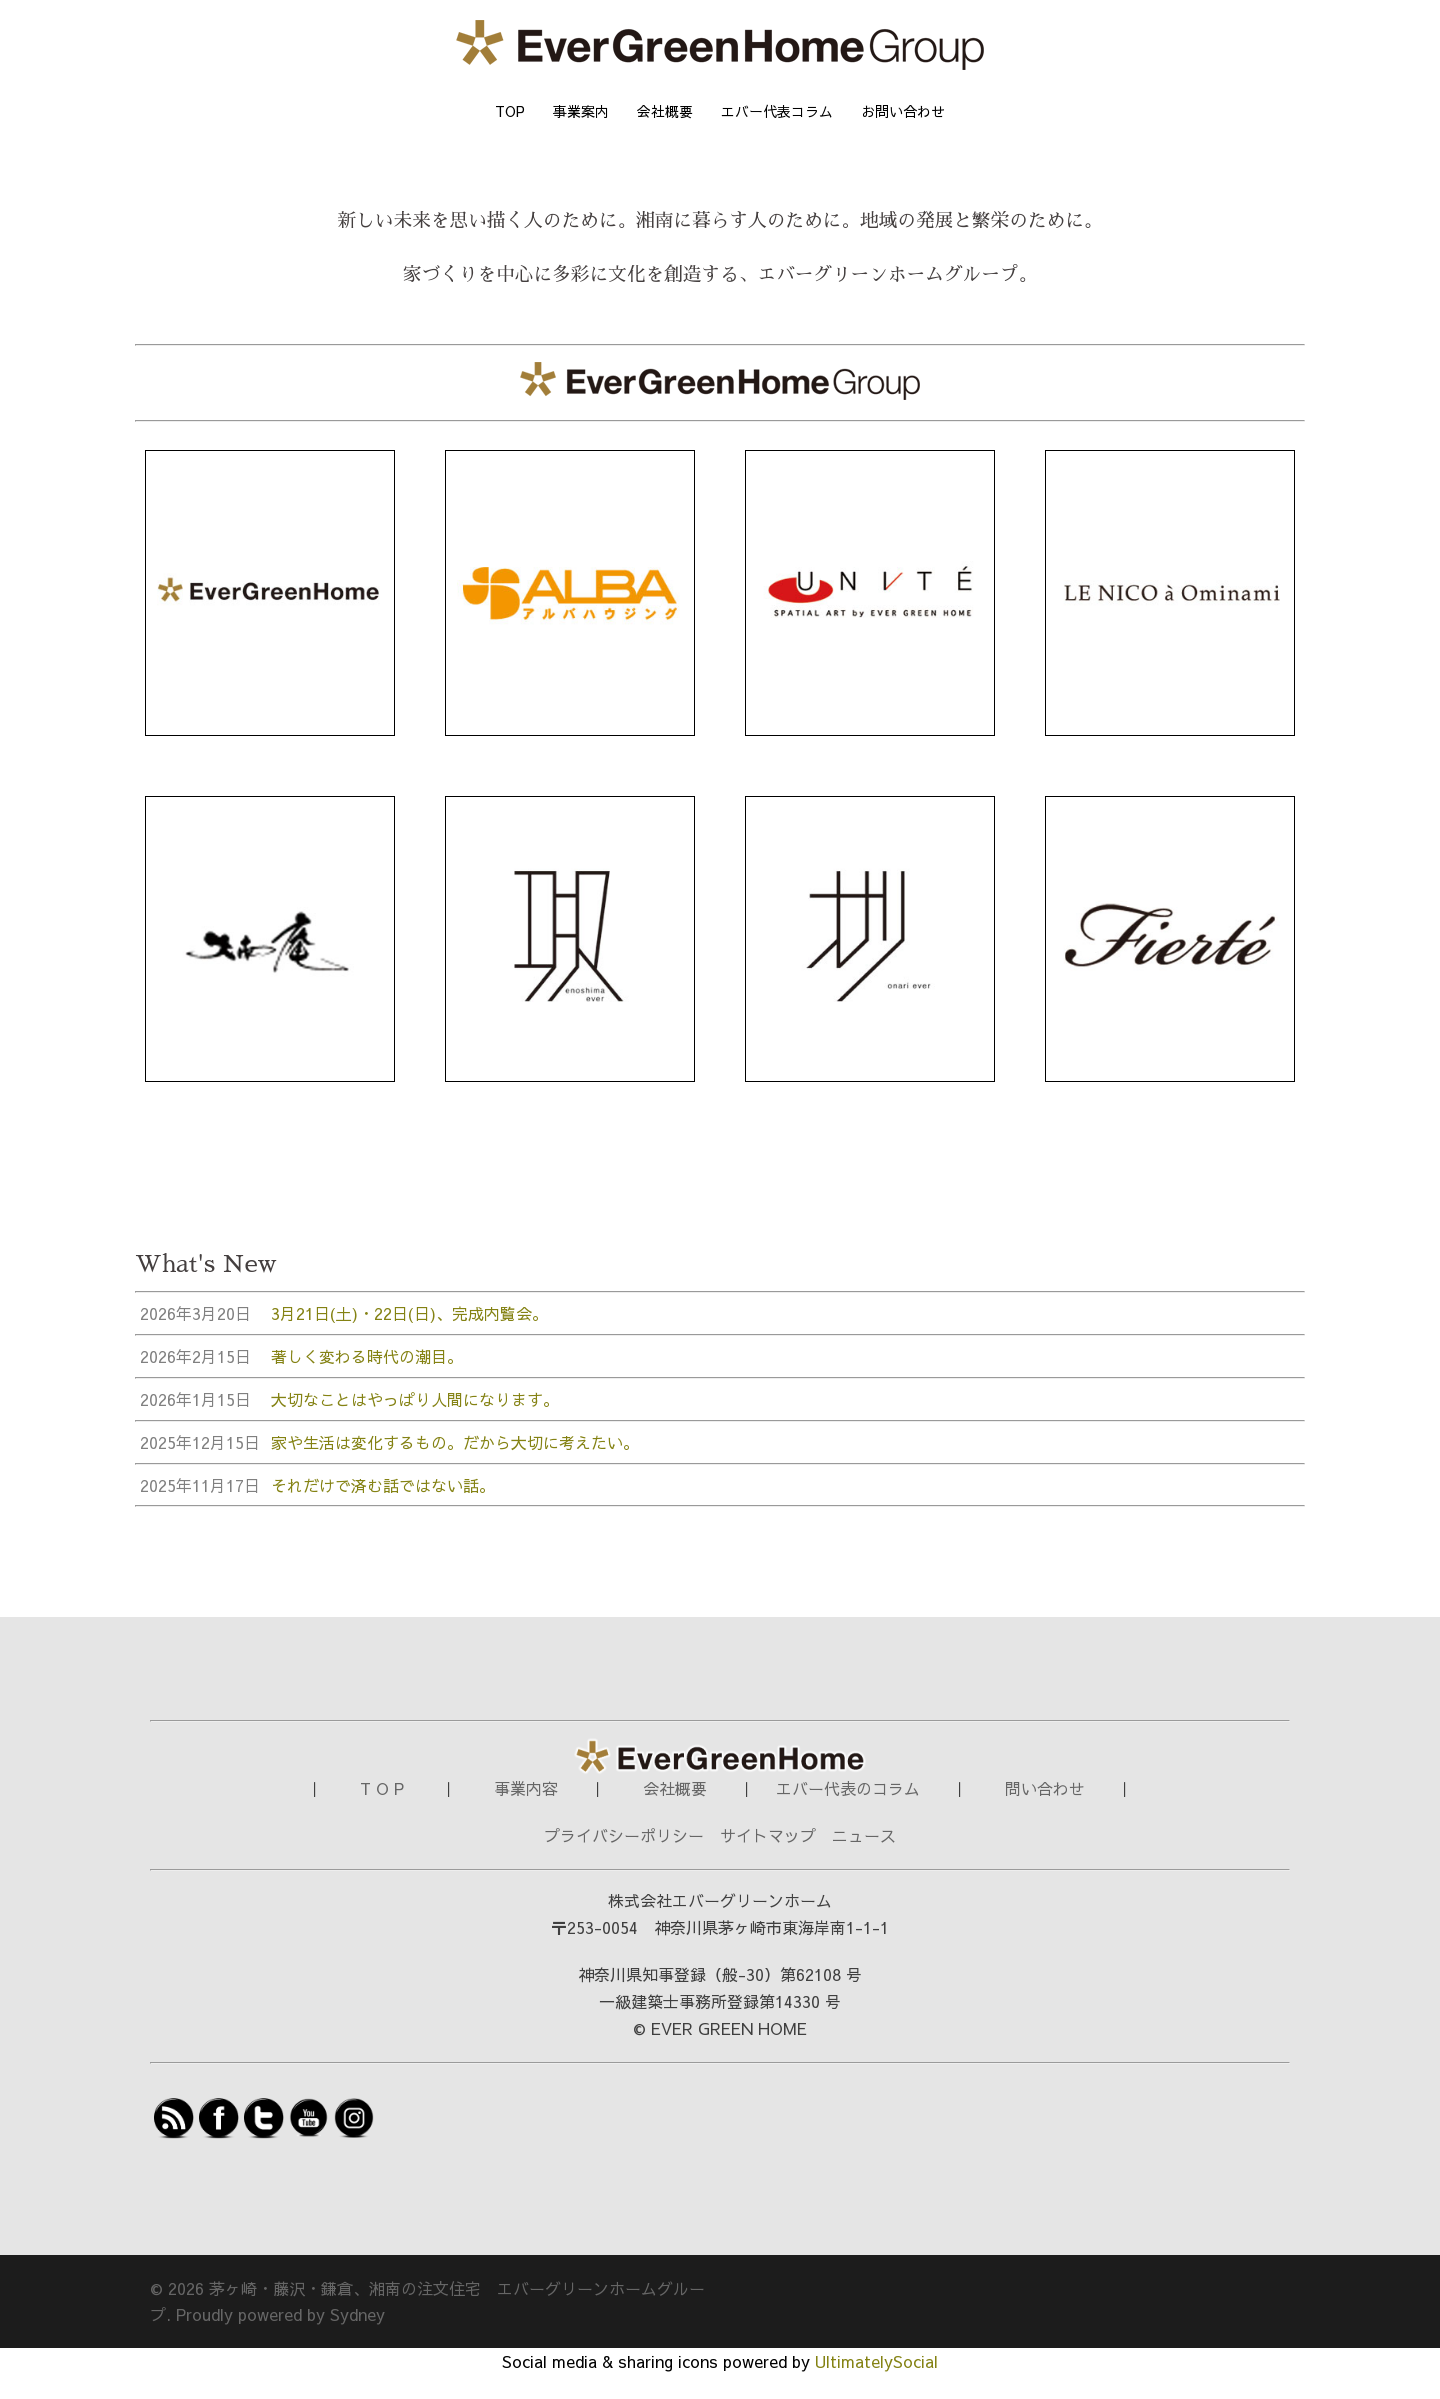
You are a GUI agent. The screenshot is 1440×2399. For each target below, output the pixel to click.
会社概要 (665, 111)
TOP (510, 111)
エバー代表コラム (777, 111)
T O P (384, 1812)
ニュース (864, 1859)
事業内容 (526, 1812)
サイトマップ (768, 1859)
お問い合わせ (903, 111)
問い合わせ (1045, 1812)
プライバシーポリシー (624, 1859)
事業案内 (581, 111)
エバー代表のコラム (848, 1812)
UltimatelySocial (876, 2385)
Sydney (357, 2338)
